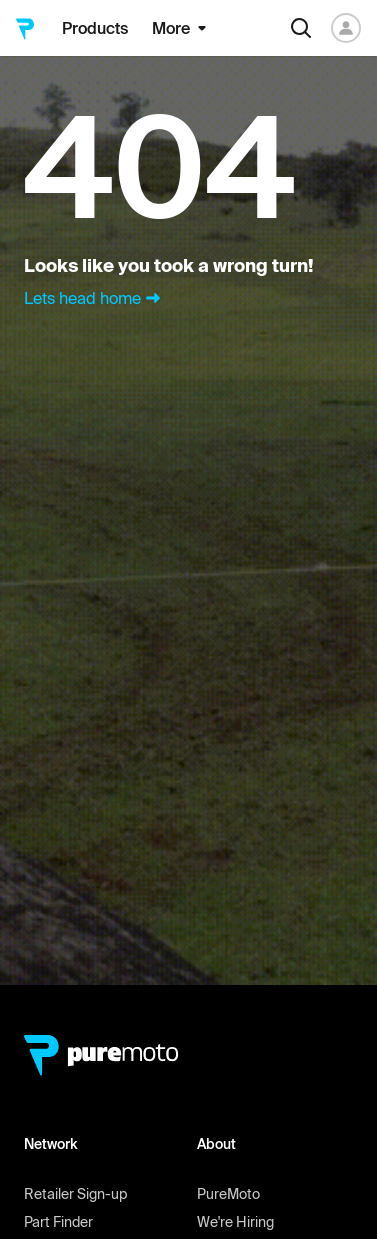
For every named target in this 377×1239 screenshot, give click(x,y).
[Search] (301, 28)
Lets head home (94, 298)
